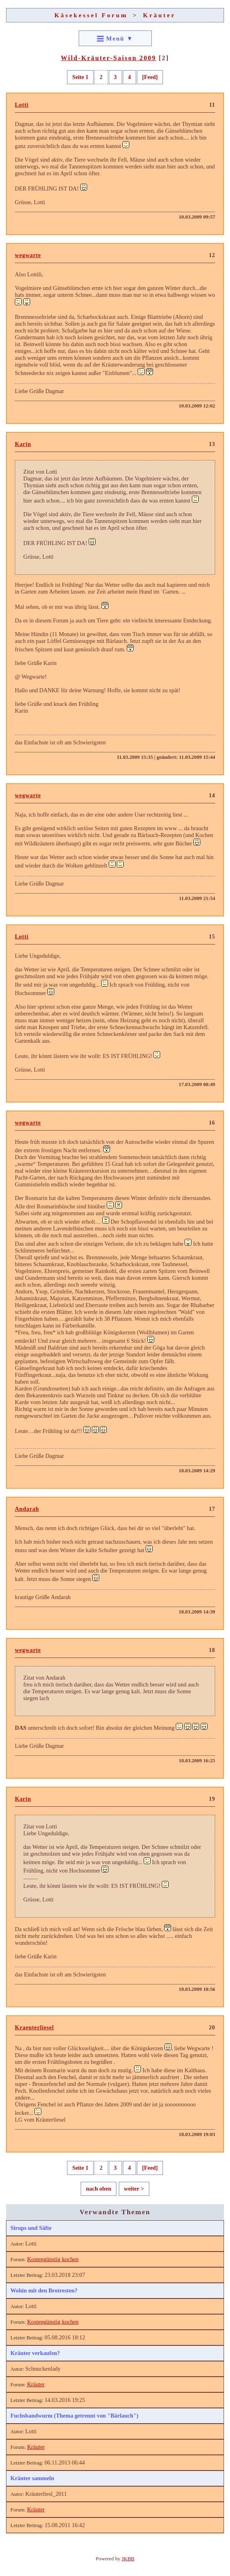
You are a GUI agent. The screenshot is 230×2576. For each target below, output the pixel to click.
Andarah (27, 1509)
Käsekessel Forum (91, 15)
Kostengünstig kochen (52, 2259)
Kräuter (159, 15)
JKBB (128, 2559)
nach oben (98, 2188)
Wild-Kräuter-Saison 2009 (109, 58)
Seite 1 (80, 77)
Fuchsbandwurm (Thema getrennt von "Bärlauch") (74, 2415)
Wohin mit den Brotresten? (43, 2290)
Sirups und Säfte (30, 2228)
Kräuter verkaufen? (35, 2353)
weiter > (134, 2188)
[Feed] (150, 77)
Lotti (21, 104)
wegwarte (28, 255)
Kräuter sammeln (32, 2478)
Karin (23, 444)
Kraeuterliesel (34, 2027)
